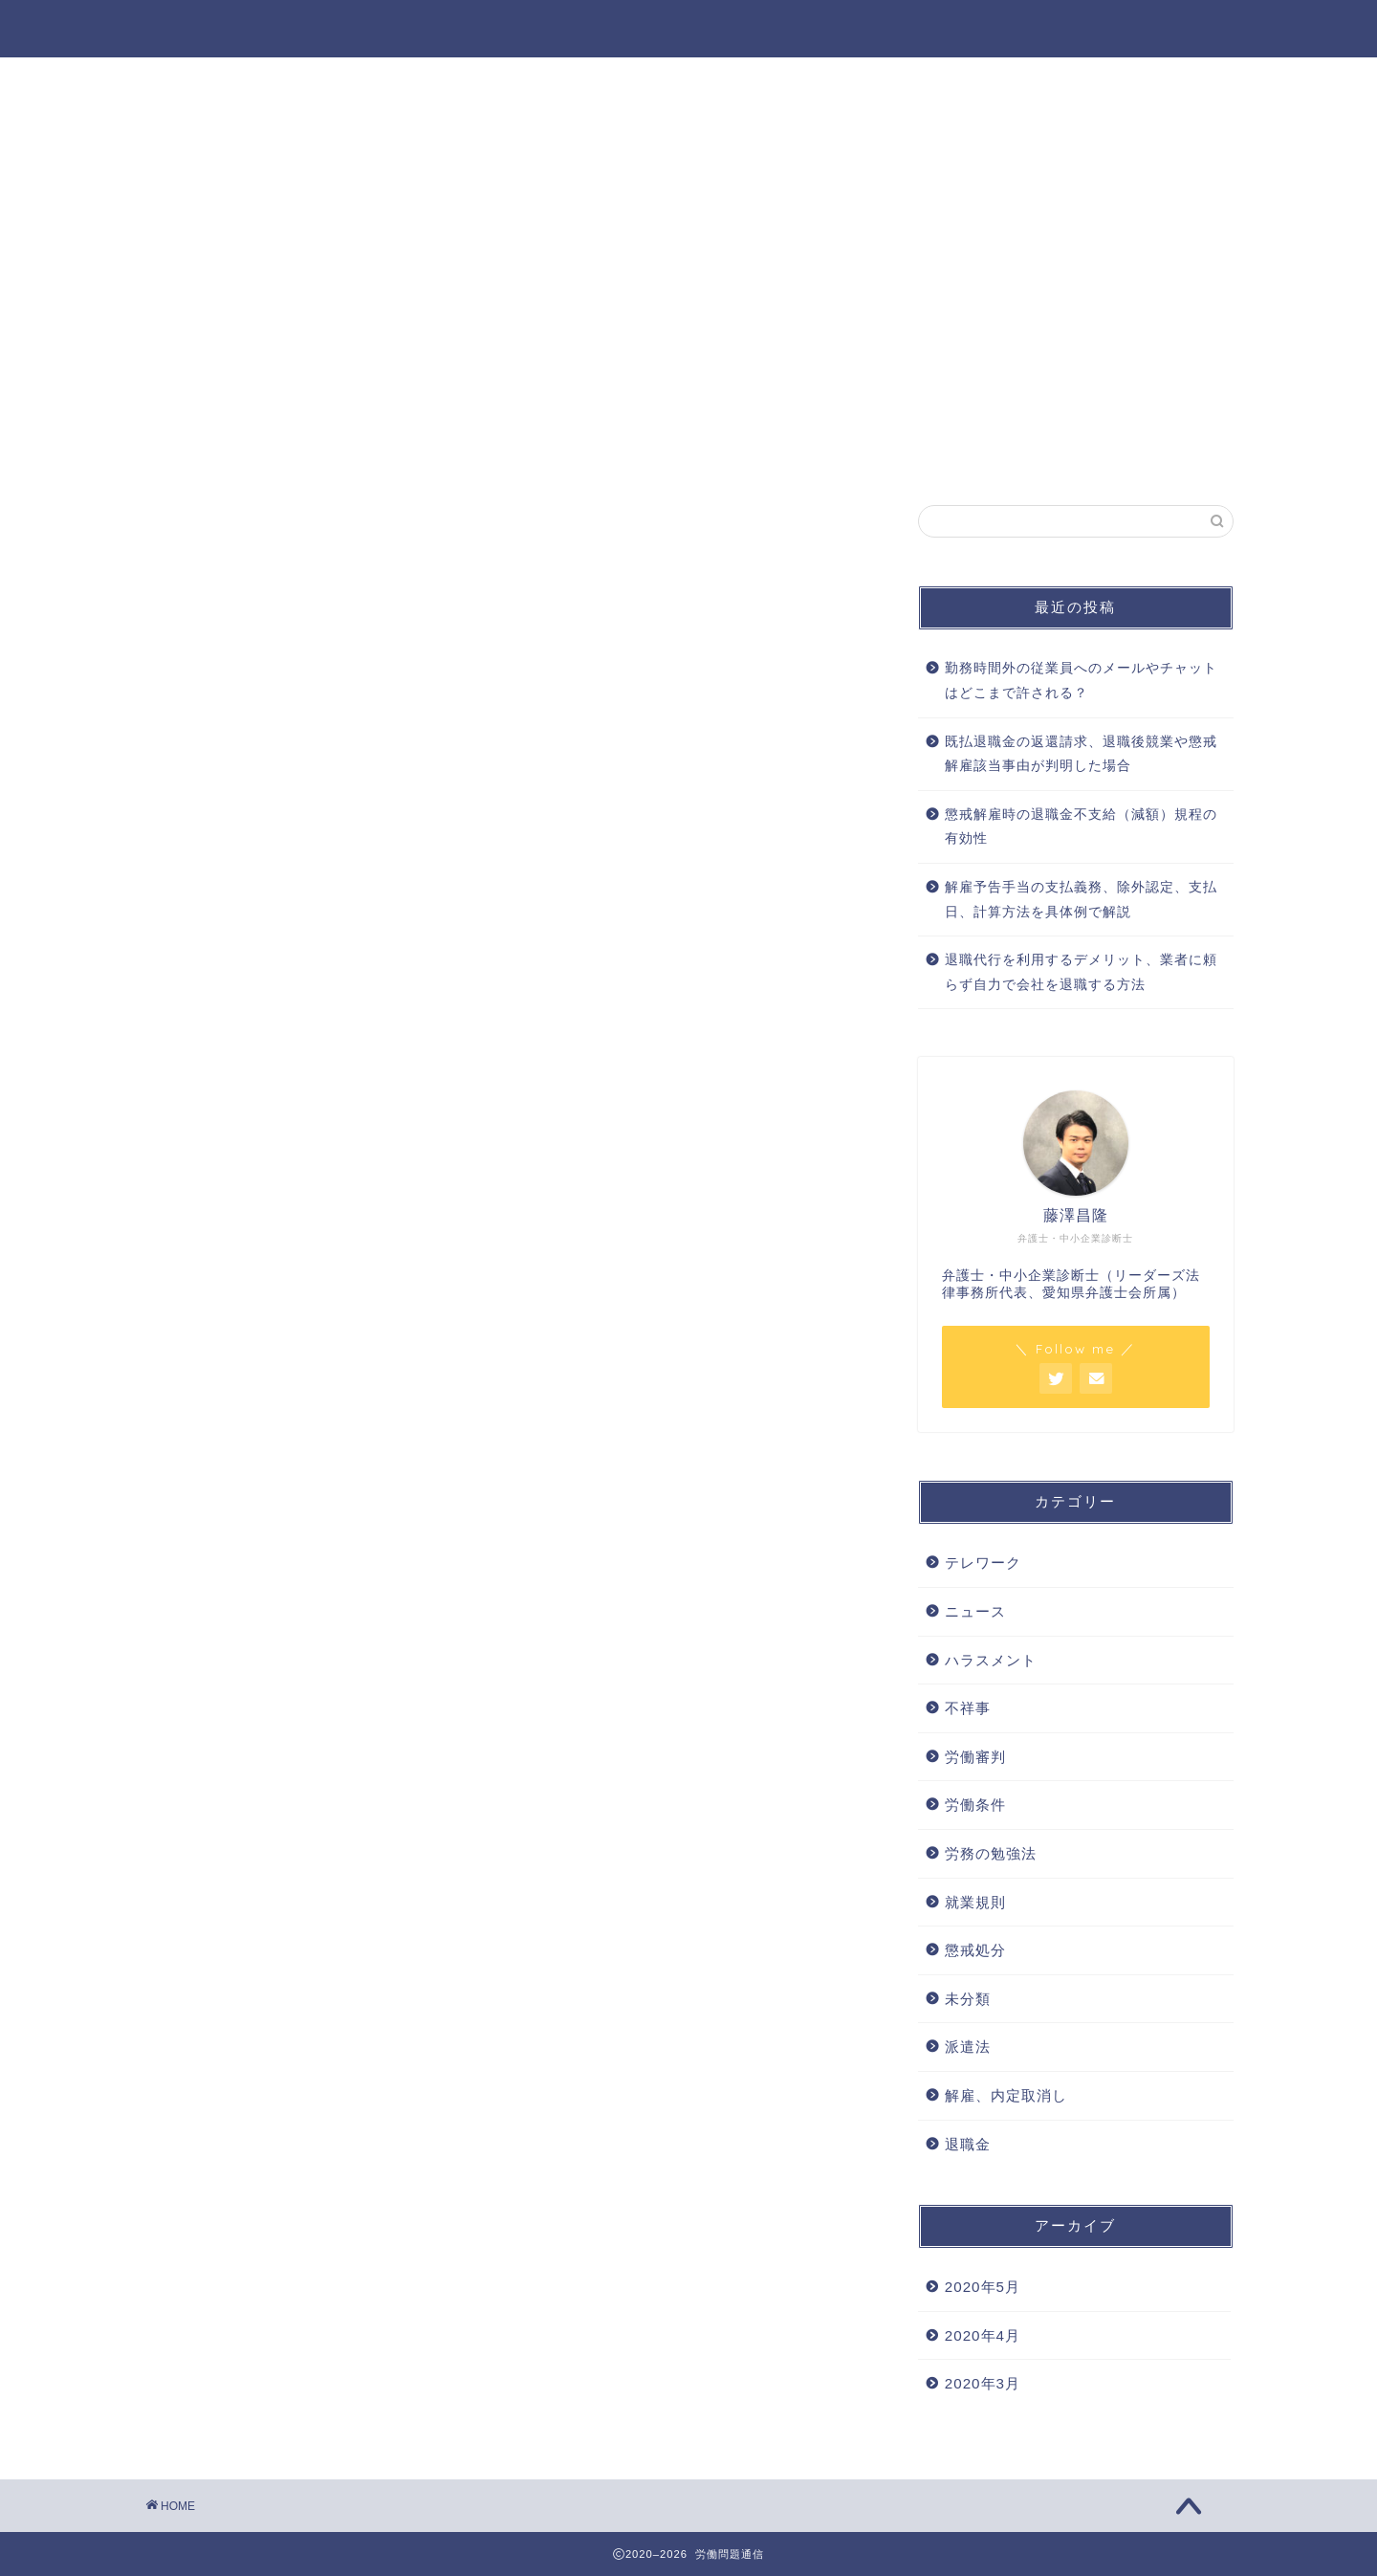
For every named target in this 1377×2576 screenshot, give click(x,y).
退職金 (968, 2144)
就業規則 (975, 1902)
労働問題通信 (688, 27)
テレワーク (983, 1562)
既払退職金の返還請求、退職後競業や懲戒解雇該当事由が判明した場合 (1081, 754)
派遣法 (968, 2046)
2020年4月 (982, 2335)
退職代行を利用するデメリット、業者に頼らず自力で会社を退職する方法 (1081, 972)
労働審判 (975, 1757)
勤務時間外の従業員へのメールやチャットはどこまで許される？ (1081, 680)
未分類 (968, 1999)
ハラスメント (991, 1660)
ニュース (975, 1611)
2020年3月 (982, 2383)
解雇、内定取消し (1006, 2095)
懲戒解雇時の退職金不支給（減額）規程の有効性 (1081, 827)
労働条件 (975, 1804)
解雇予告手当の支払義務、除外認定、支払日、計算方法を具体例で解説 (1081, 899)
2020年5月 (982, 2287)
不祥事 (968, 1708)
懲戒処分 (975, 1950)
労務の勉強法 (991, 1853)
